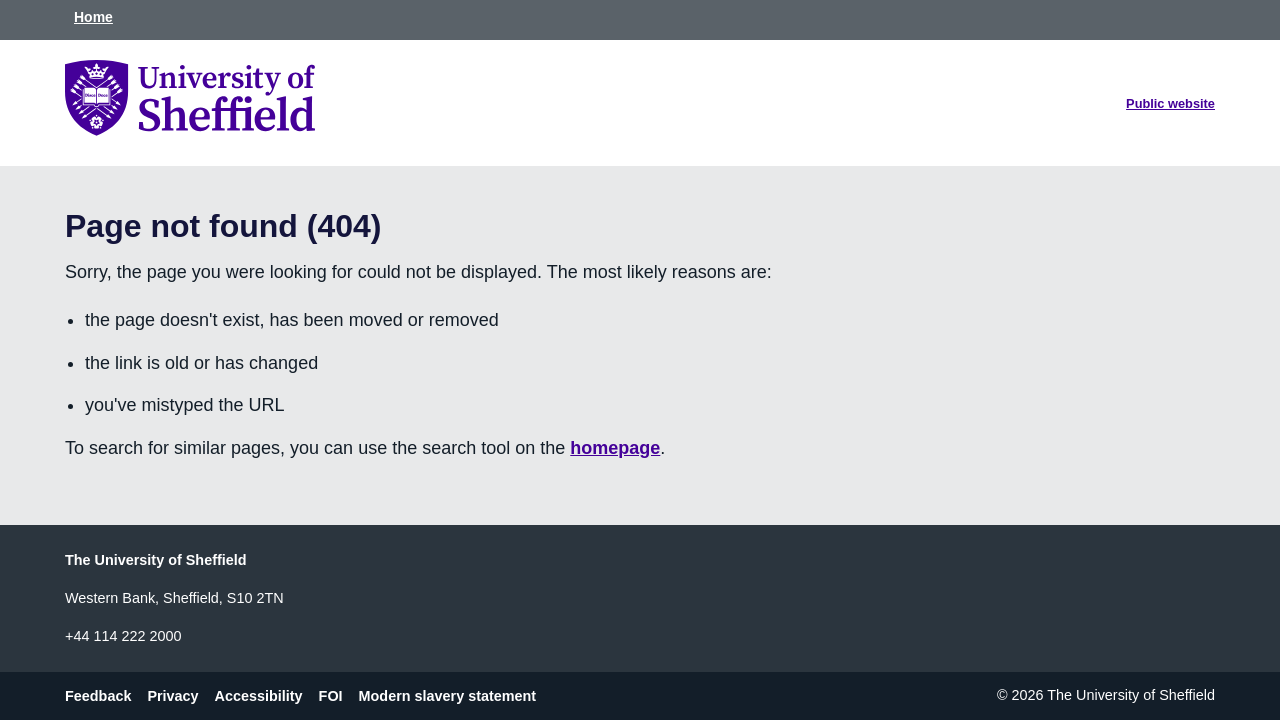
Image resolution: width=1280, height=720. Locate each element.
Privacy (172, 695)
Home (93, 17)
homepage (615, 448)
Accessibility (259, 695)
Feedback (98, 695)
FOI (331, 695)
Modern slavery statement (448, 695)
